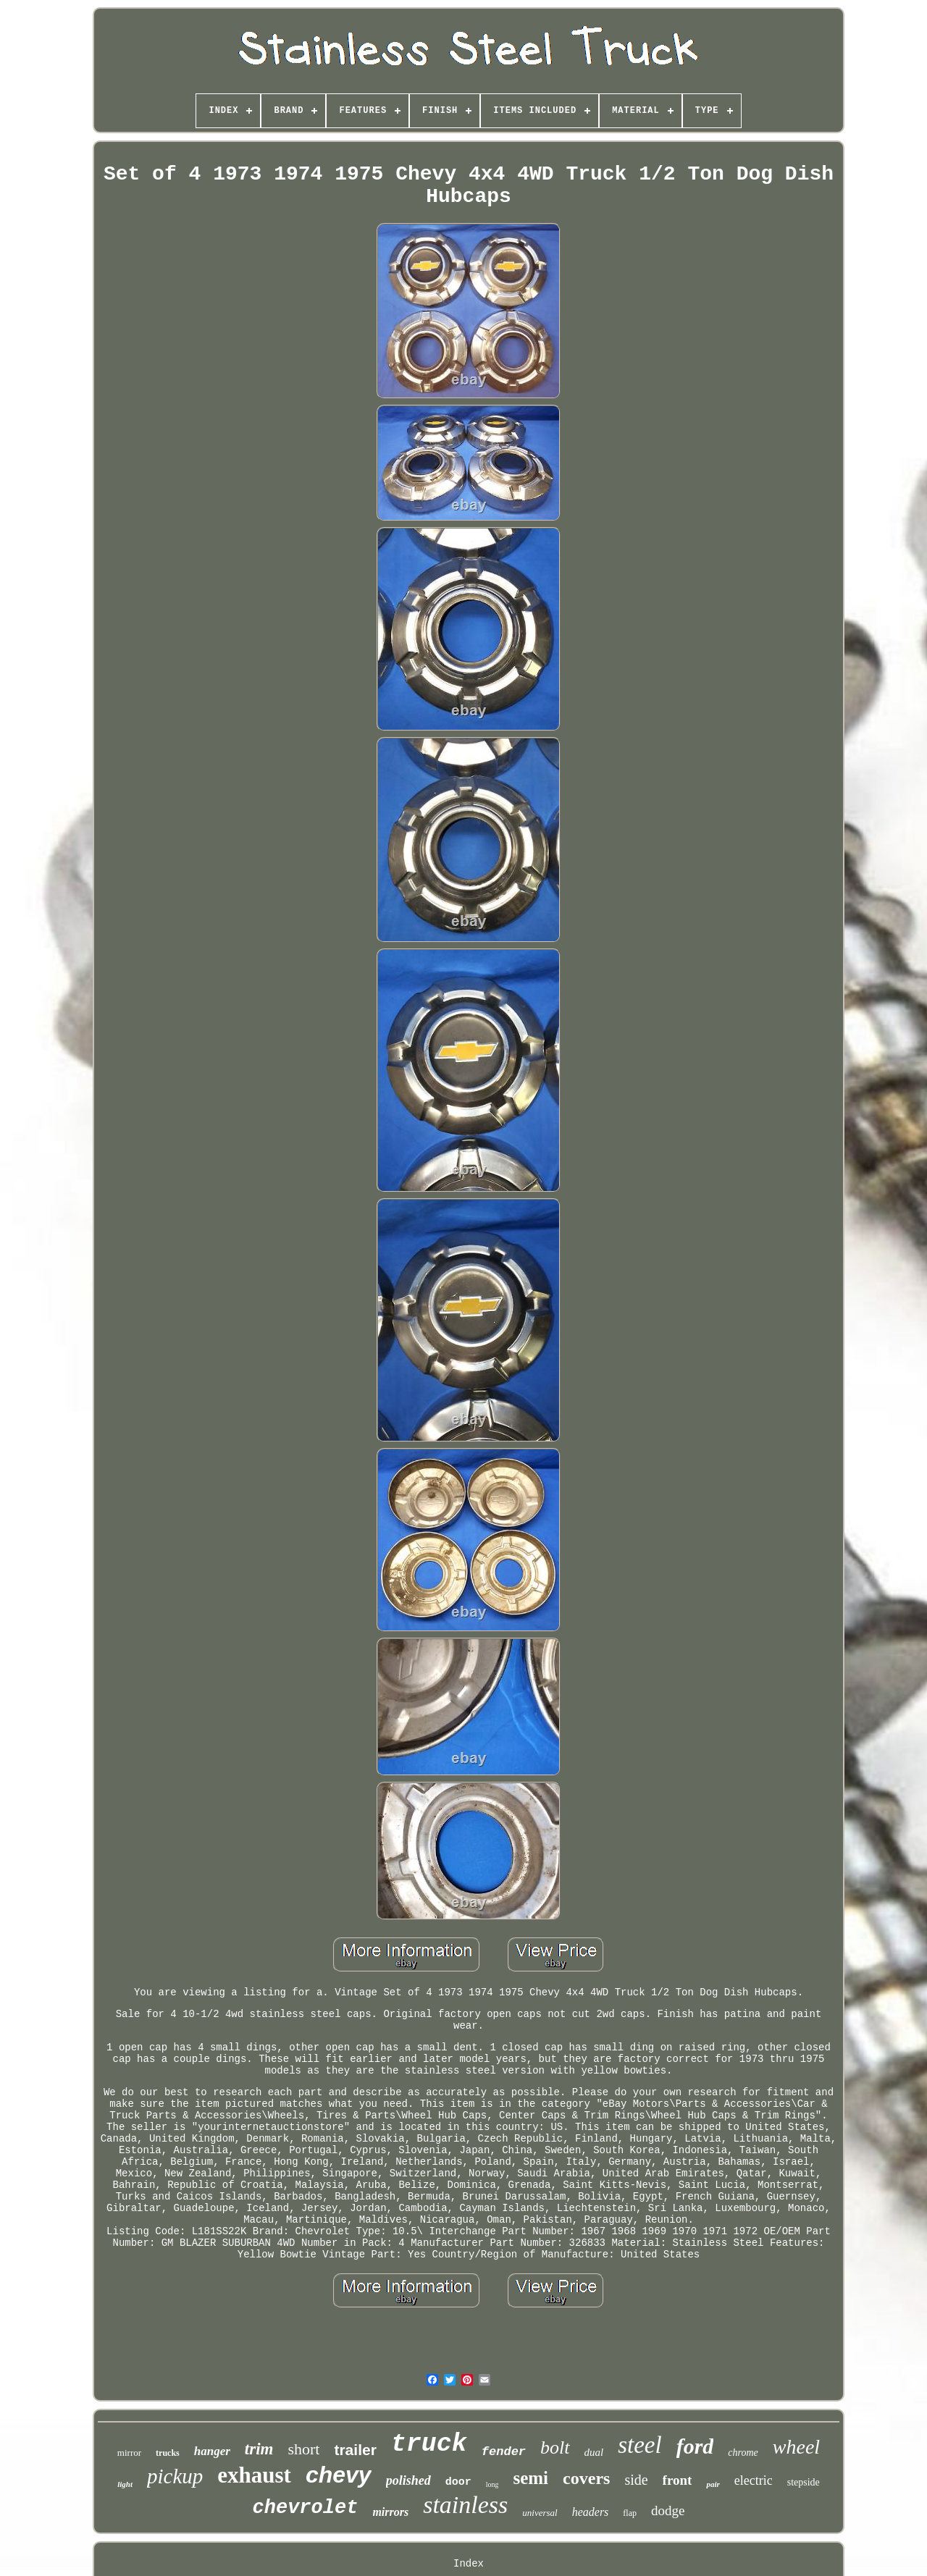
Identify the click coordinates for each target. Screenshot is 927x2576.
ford (695, 2446)
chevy (339, 2475)
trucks (168, 2453)
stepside (803, 2482)
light (125, 2484)
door (458, 2482)
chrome (743, 2452)
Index (468, 2563)
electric (753, 2480)
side (635, 2480)
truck (429, 2444)
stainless (465, 2504)
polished (408, 2480)
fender (504, 2452)
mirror (129, 2452)
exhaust (254, 2475)
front (677, 2480)
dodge (667, 2510)
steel (639, 2445)
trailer (355, 2449)
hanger (212, 2451)
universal (539, 2512)
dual (594, 2452)
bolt (554, 2447)
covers (586, 2478)
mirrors (390, 2512)
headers (590, 2512)
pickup (175, 2476)
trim (259, 2449)
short (303, 2449)
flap (630, 2513)
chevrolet (305, 2508)
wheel (796, 2447)
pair (712, 2484)
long (492, 2484)
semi (530, 2478)
